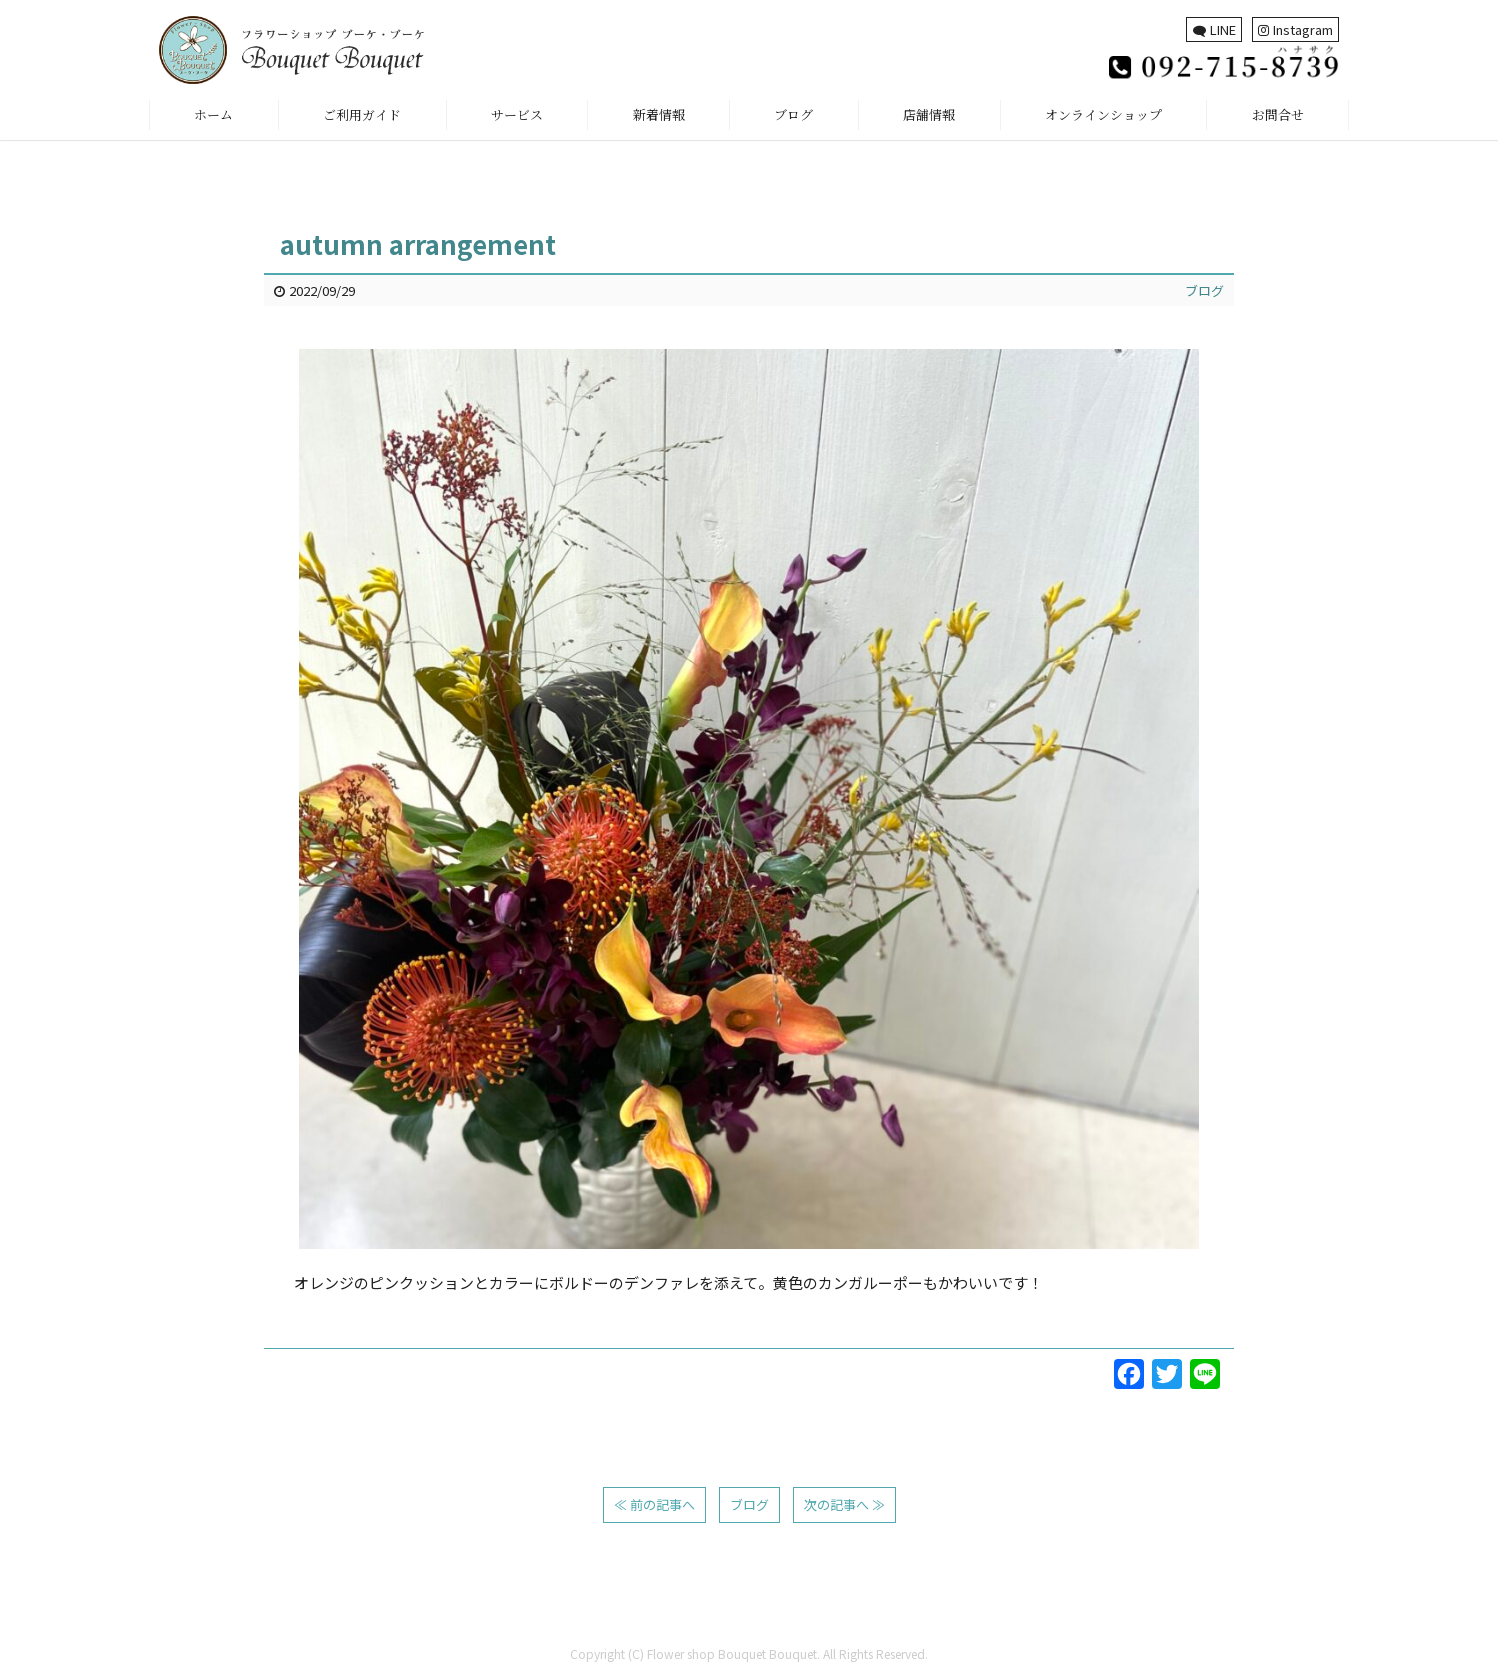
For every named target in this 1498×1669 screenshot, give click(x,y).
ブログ (793, 114)
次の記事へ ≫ (844, 1504)
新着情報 (659, 114)
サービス (517, 114)
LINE (1214, 29)
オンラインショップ (1103, 114)
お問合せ (1278, 114)
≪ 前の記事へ (654, 1504)
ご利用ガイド (362, 114)
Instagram (1295, 29)
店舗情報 (929, 114)
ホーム (213, 114)
